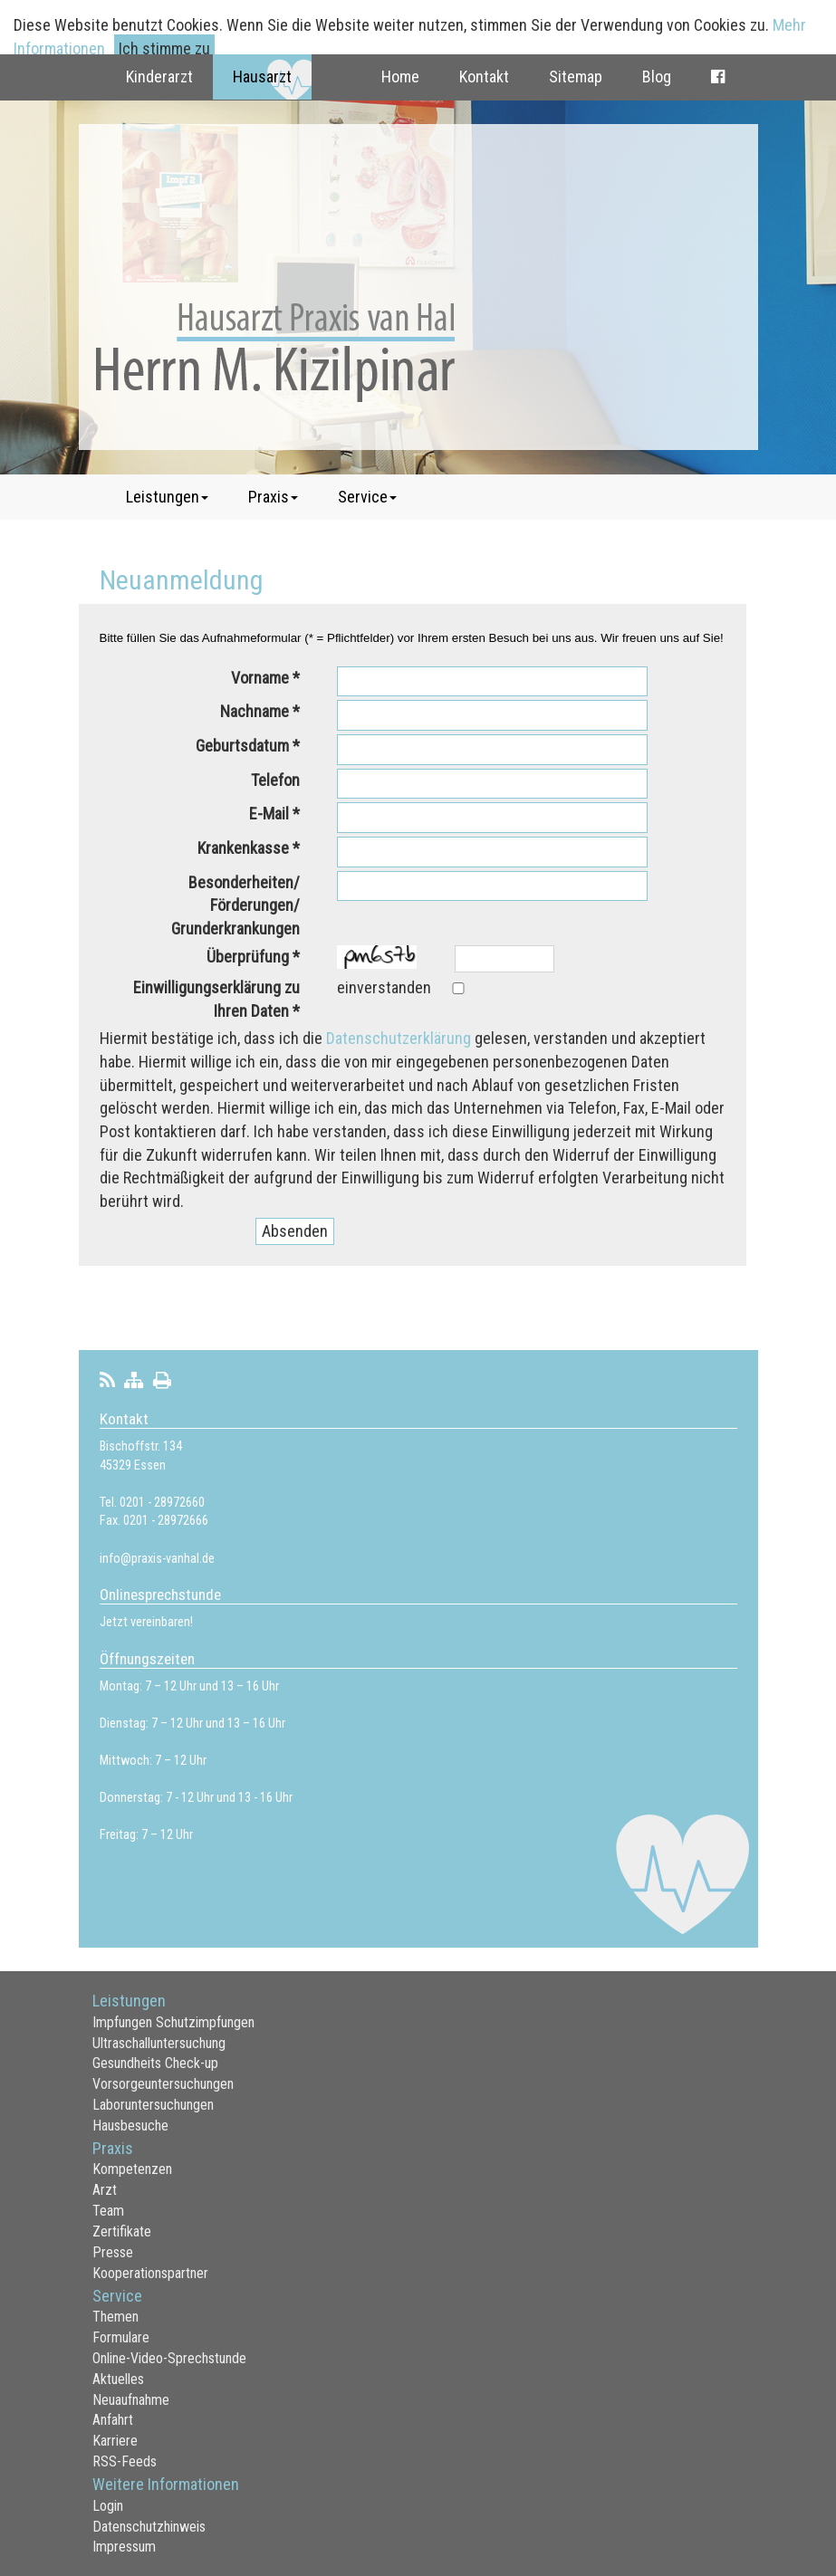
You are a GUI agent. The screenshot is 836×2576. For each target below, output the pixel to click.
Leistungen (167, 496)
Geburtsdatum (242, 745)
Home (400, 76)
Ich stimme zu (164, 48)
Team (108, 2210)
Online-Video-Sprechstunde (169, 2358)
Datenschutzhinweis (149, 2526)
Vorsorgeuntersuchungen (163, 2083)
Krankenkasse (243, 847)
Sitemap (575, 76)
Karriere (115, 2440)
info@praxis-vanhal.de (157, 1558)
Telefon (275, 780)
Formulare (120, 2337)
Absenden (295, 1230)
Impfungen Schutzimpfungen (173, 2022)
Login (107, 2505)
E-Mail (269, 813)
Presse (112, 2252)
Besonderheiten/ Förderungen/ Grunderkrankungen (235, 905)
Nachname (254, 711)
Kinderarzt (159, 76)
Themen (115, 2316)
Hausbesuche (130, 2125)
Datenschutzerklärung (398, 1038)
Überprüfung (248, 956)
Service (367, 496)
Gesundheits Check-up (155, 2063)
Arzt (104, 2189)
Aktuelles (118, 2379)
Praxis (273, 496)
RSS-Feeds (124, 2461)
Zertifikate (121, 2231)
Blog (656, 76)
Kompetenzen (132, 2169)
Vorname (260, 677)
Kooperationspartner (150, 2273)
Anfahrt (112, 2419)
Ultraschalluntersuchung (159, 2043)
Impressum (124, 2546)
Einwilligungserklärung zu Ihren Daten (216, 999)
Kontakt (484, 76)
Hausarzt (262, 76)
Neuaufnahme (130, 2399)
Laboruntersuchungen (153, 2104)
